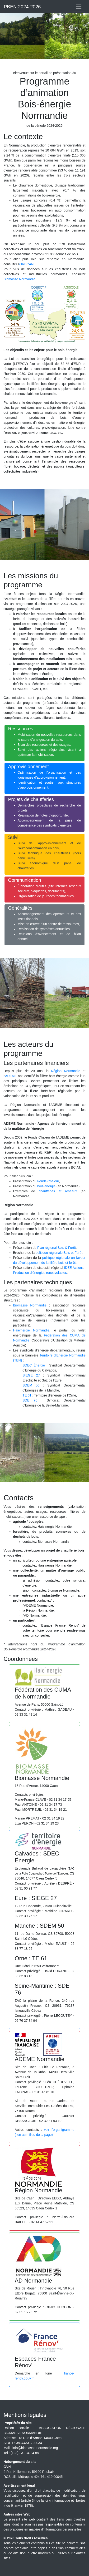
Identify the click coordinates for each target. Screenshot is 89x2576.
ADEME (11, 1076)
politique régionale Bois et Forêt (59, 1253)
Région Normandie (65, 1071)
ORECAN (26, 264)
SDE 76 (30, 1400)
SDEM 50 (31, 1385)
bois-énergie (46, 1186)
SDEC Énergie (34, 1365)
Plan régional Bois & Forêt (56, 1248)
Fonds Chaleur (48, 1181)
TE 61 (27, 1395)
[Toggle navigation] (78, 6)
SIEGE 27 (31, 1375)
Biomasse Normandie (19, 279)
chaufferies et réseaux (58, 1191)
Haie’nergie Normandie (31, 1330)
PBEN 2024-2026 (22, 6)
